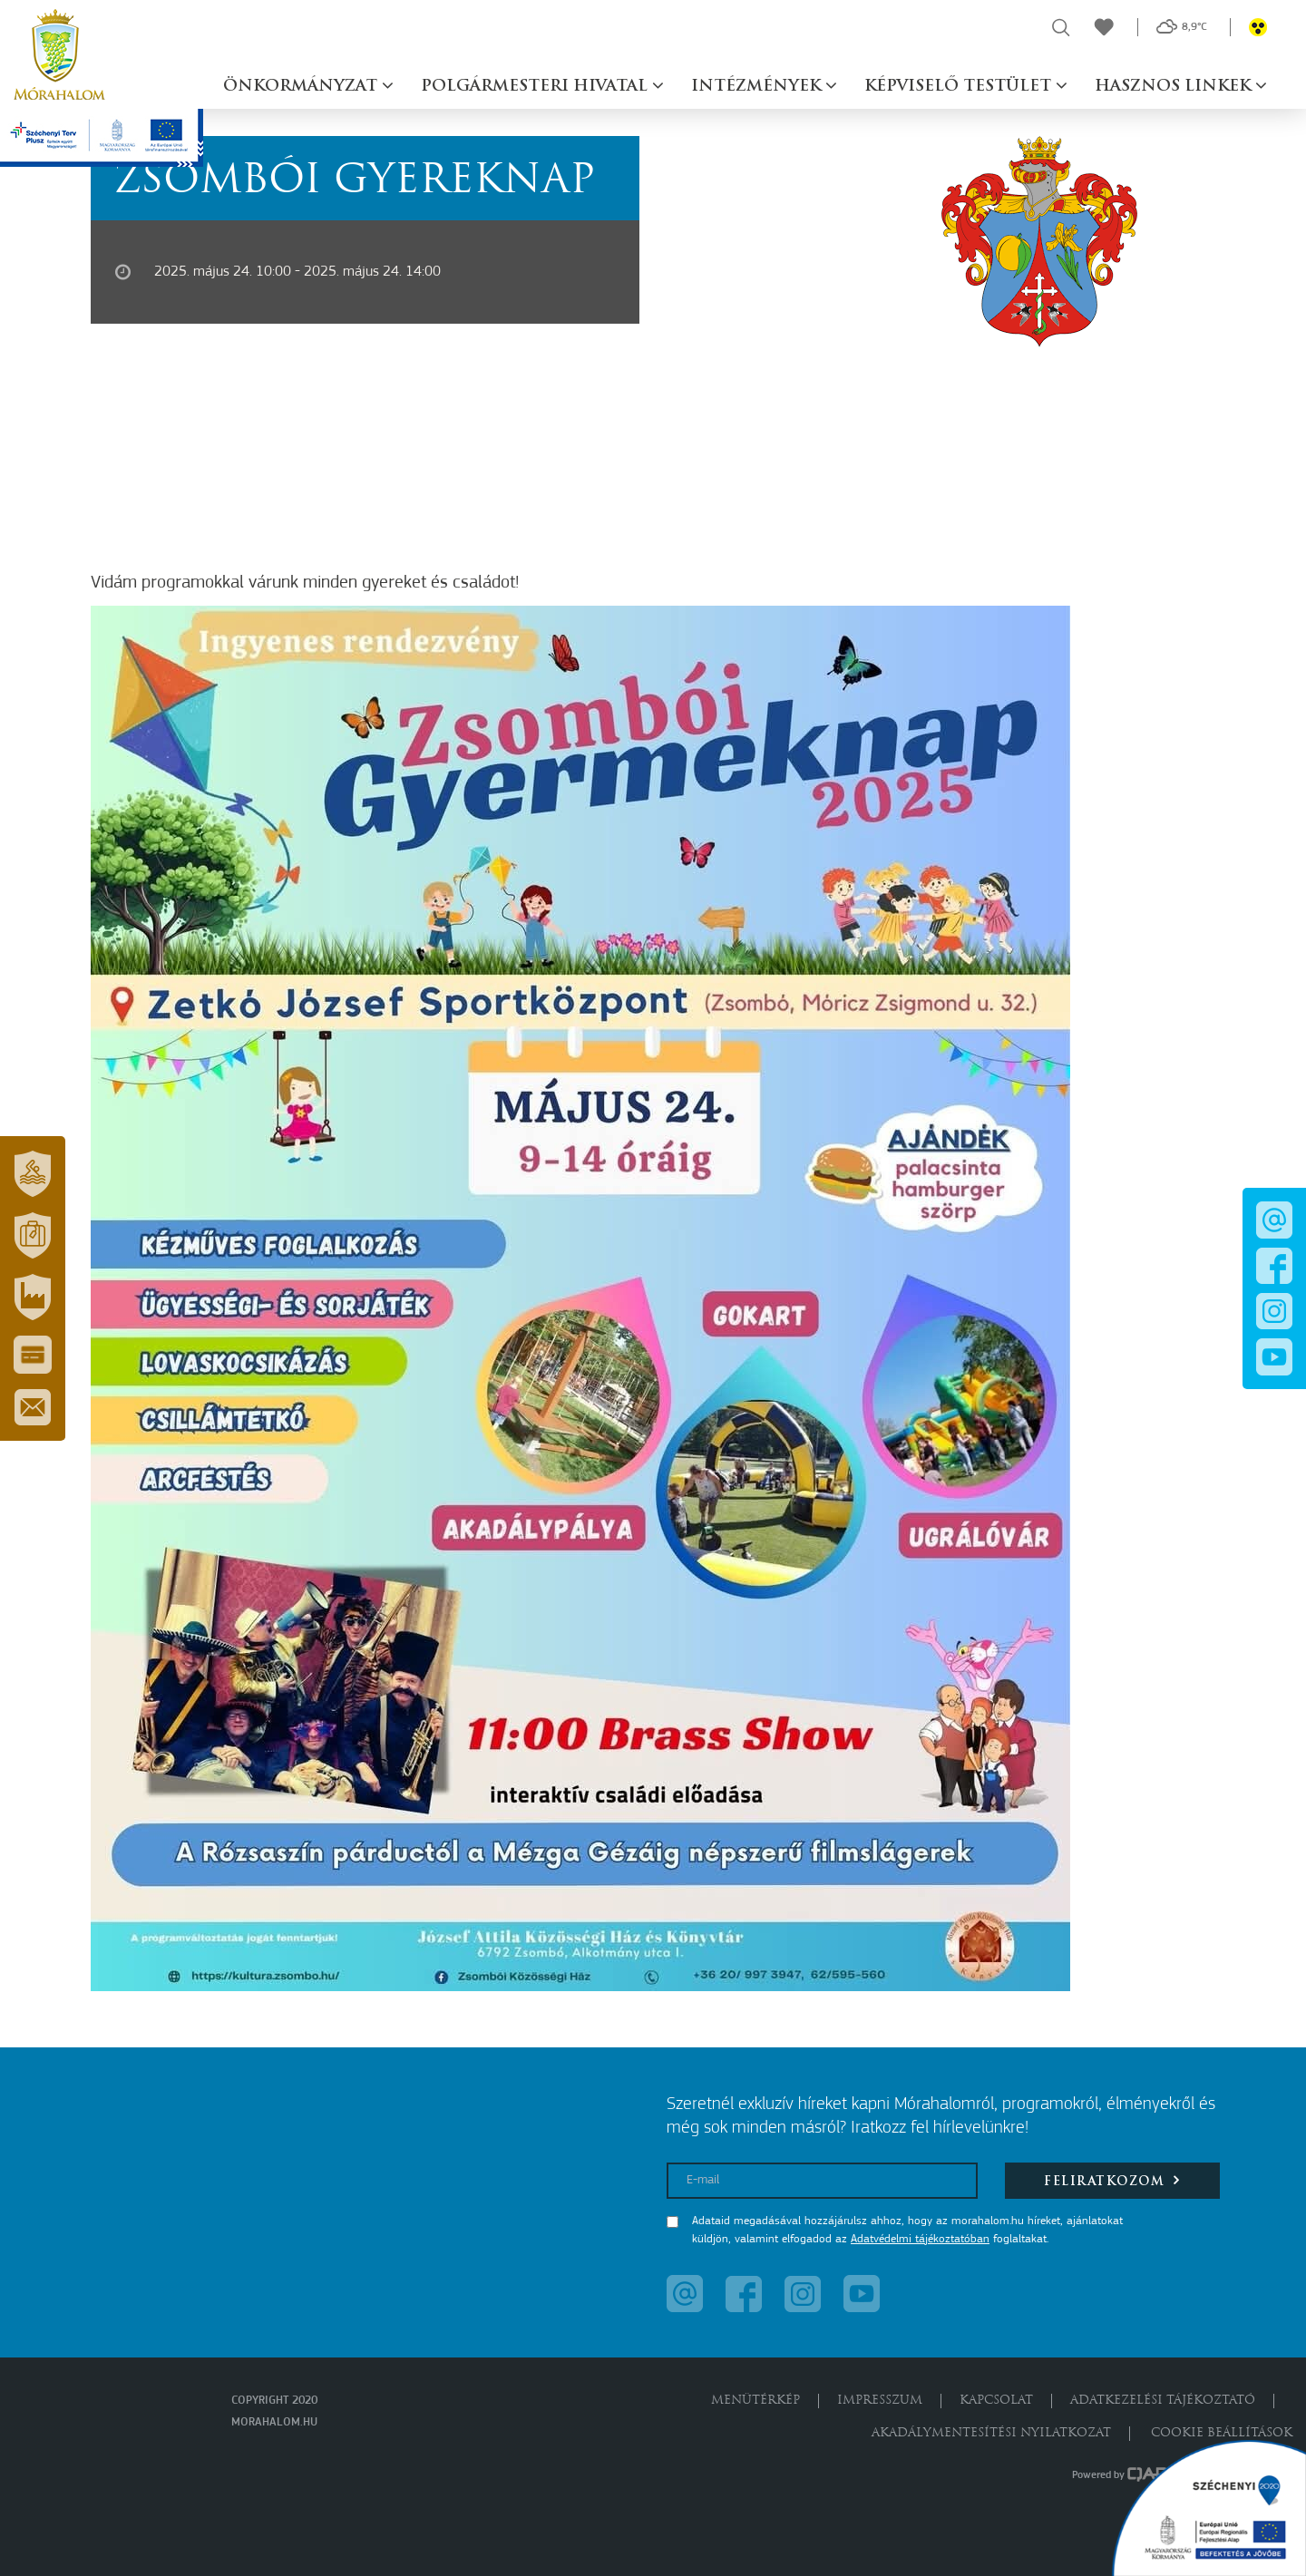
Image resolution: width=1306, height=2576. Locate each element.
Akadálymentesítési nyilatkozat (991, 2433)
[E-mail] (822, 2181)
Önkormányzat (302, 86)
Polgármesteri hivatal (536, 86)
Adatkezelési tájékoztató (1162, 2400)
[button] (33, 1174)
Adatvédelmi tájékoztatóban (920, 2239)
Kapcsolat (996, 2400)
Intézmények (758, 86)
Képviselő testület (960, 86)
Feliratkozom (1112, 2180)
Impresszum (879, 2400)
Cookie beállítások (1221, 2433)
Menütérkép (755, 2400)
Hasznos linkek (1175, 86)
